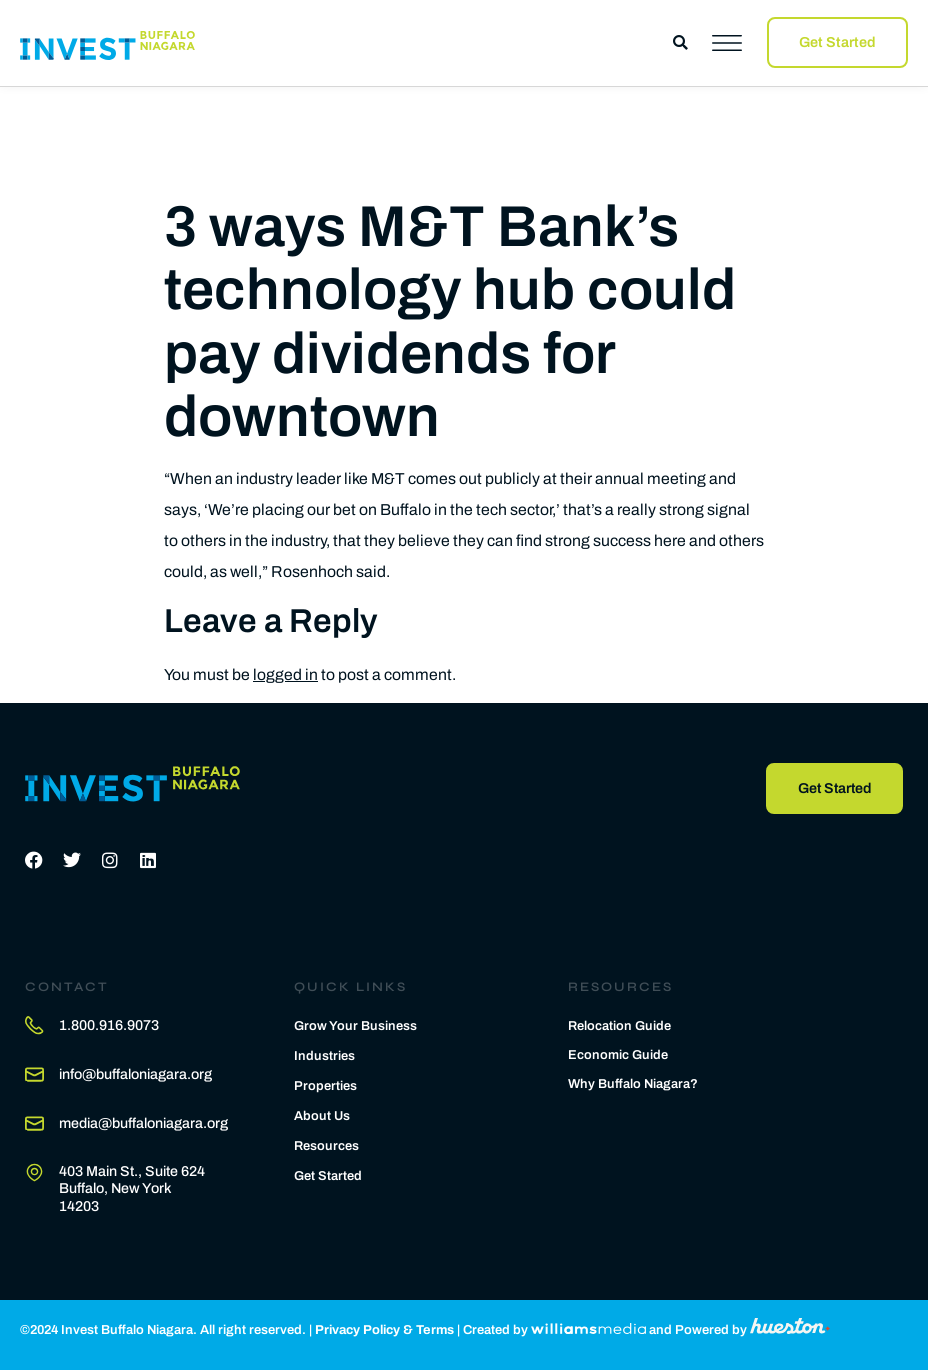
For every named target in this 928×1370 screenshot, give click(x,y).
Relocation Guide (619, 1027)
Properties (325, 1086)
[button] (680, 42)
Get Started (328, 1176)
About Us (322, 1116)
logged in (285, 674)
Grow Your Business (355, 1026)
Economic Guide (618, 1056)
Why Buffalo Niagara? (633, 1085)
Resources (326, 1146)
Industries (324, 1056)
